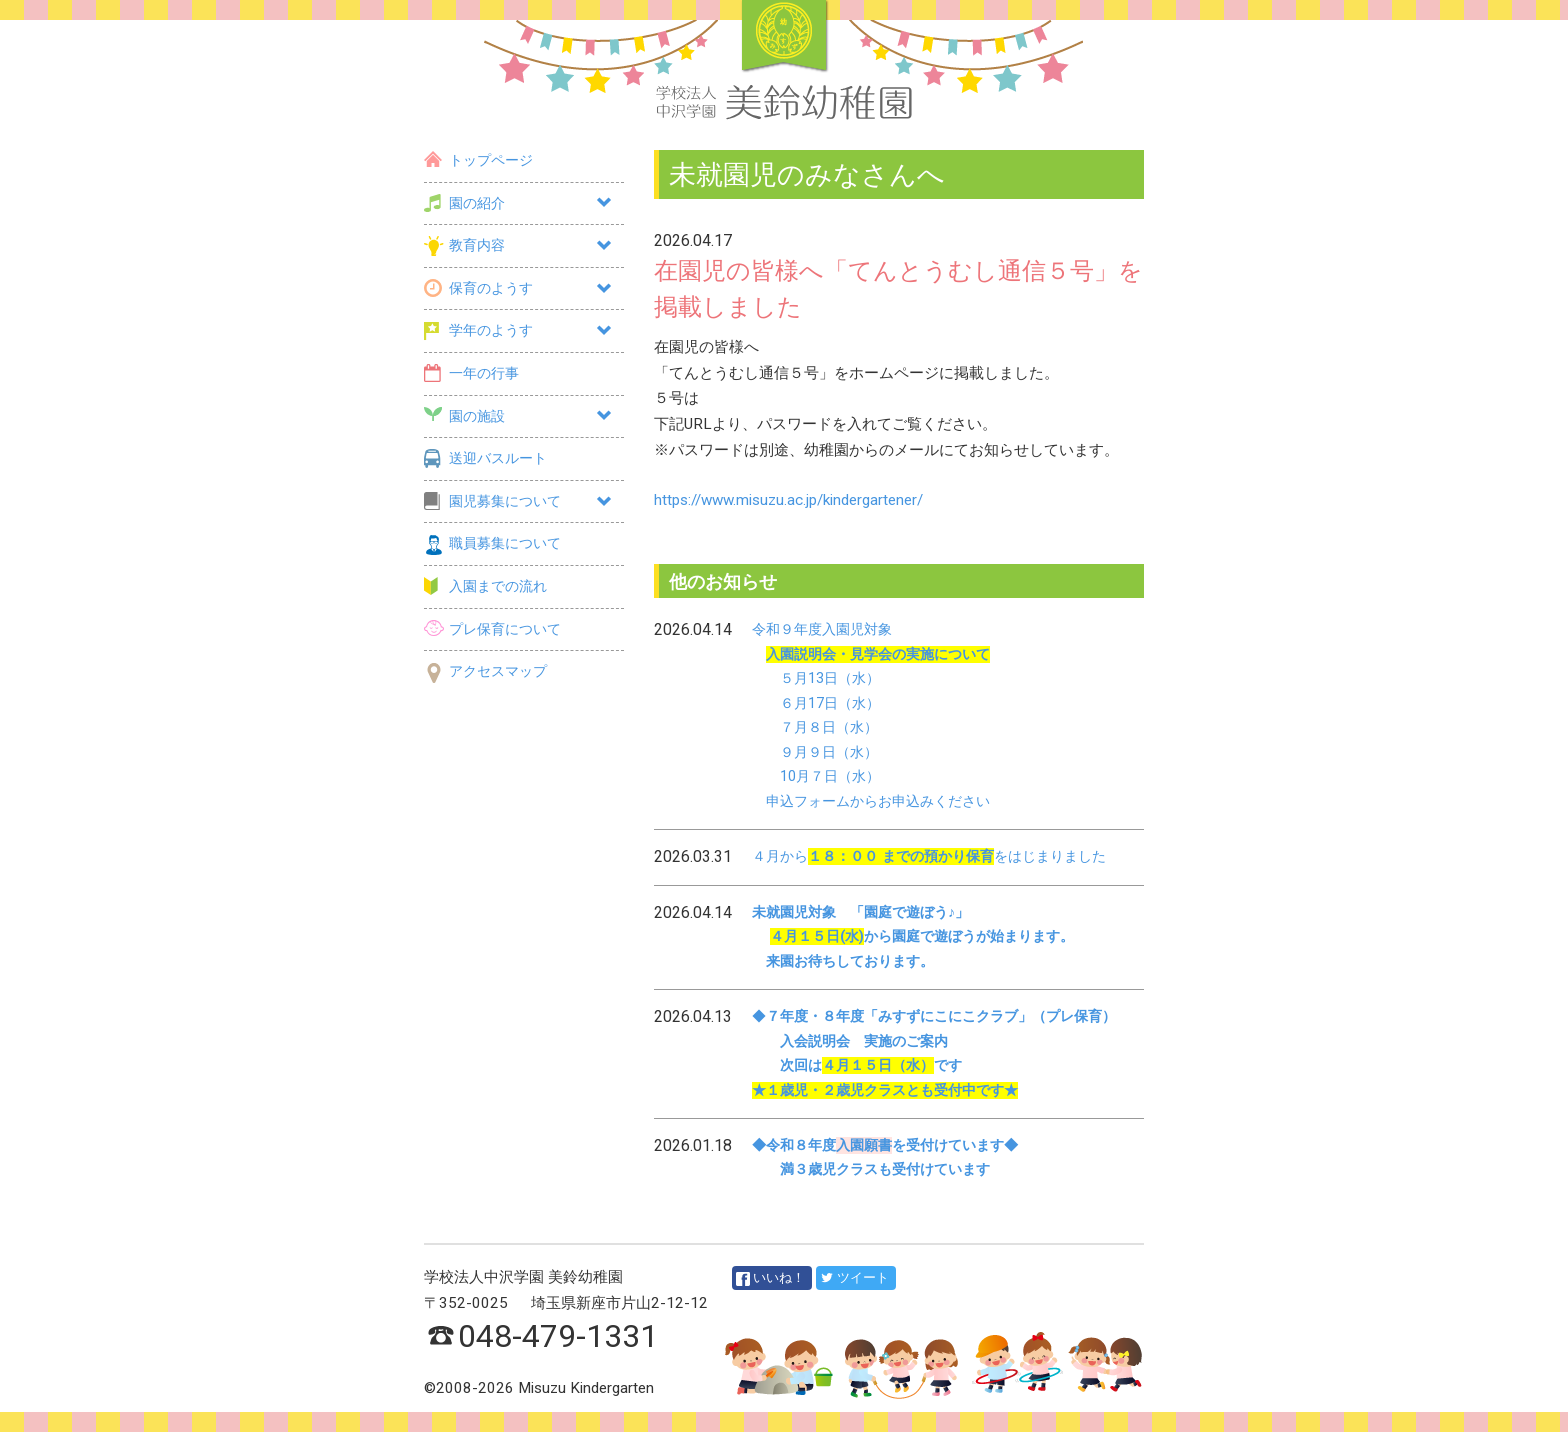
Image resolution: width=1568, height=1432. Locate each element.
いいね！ (770, 1278)
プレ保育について (492, 629)
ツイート (854, 1277)
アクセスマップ (485, 671)
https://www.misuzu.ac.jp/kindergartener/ (788, 500)
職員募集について (492, 543)
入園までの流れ (485, 586)
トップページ (478, 160)
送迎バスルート (485, 458)
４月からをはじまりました (929, 856)
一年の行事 (471, 373)
